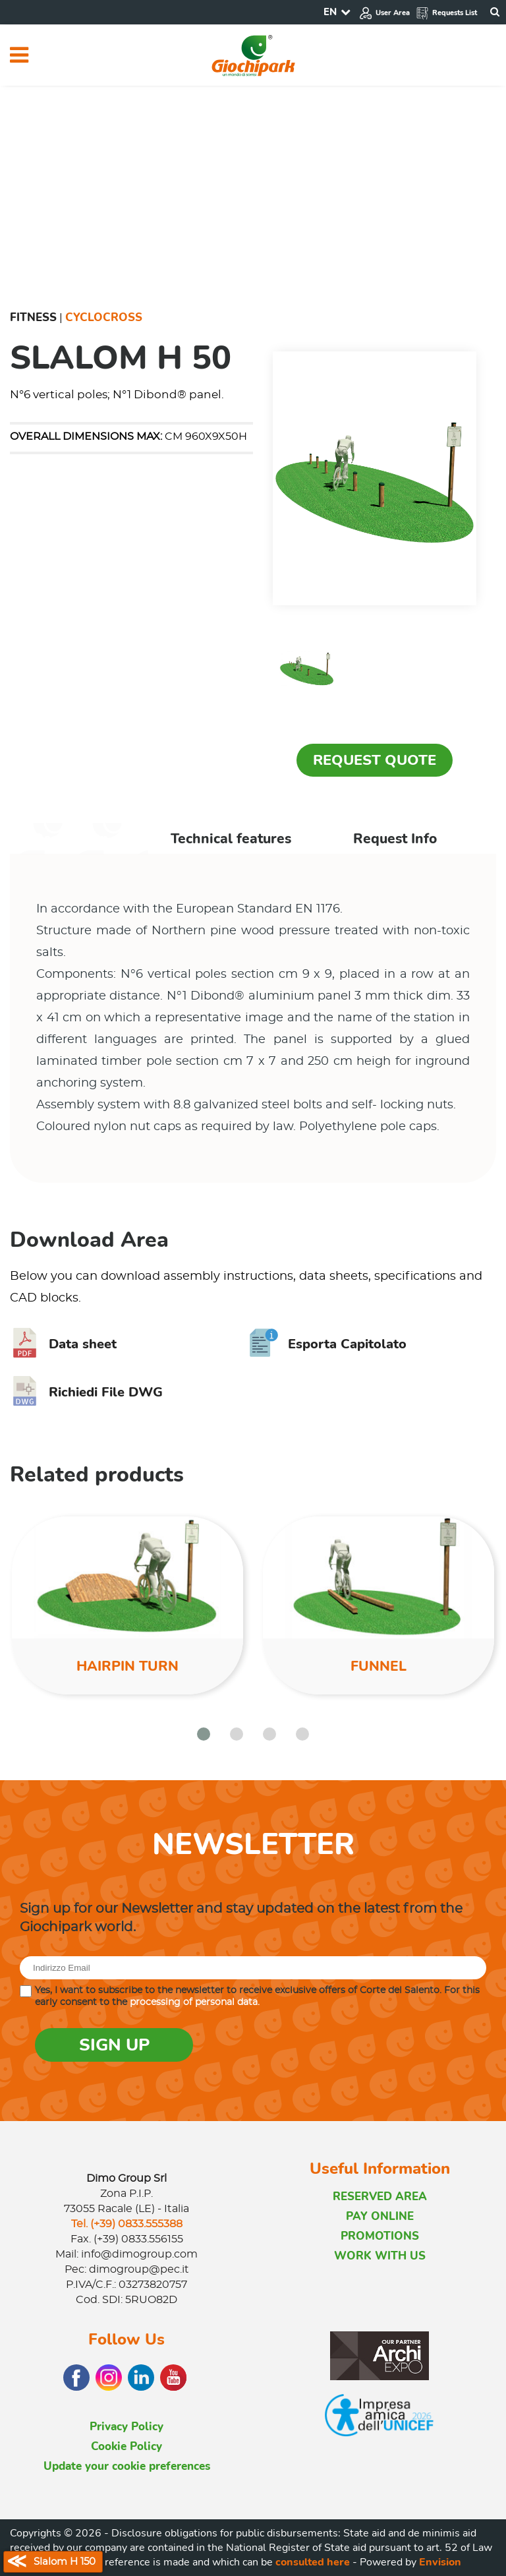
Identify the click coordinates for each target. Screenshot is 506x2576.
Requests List (446, 13)
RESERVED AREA (380, 2196)
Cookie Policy (126, 2446)
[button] (203, 1734)
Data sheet (63, 1344)
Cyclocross (103, 317)
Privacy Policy (126, 2426)
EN (330, 11)
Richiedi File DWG (86, 1392)
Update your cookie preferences (126, 2466)
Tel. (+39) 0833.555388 (127, 2224)
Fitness (33, 317)
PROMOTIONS (380, 2236)
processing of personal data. (195, 2002)
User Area (384, 13)
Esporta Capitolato (328, 1344)
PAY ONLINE (380, 2216)
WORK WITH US (380, 2255)
